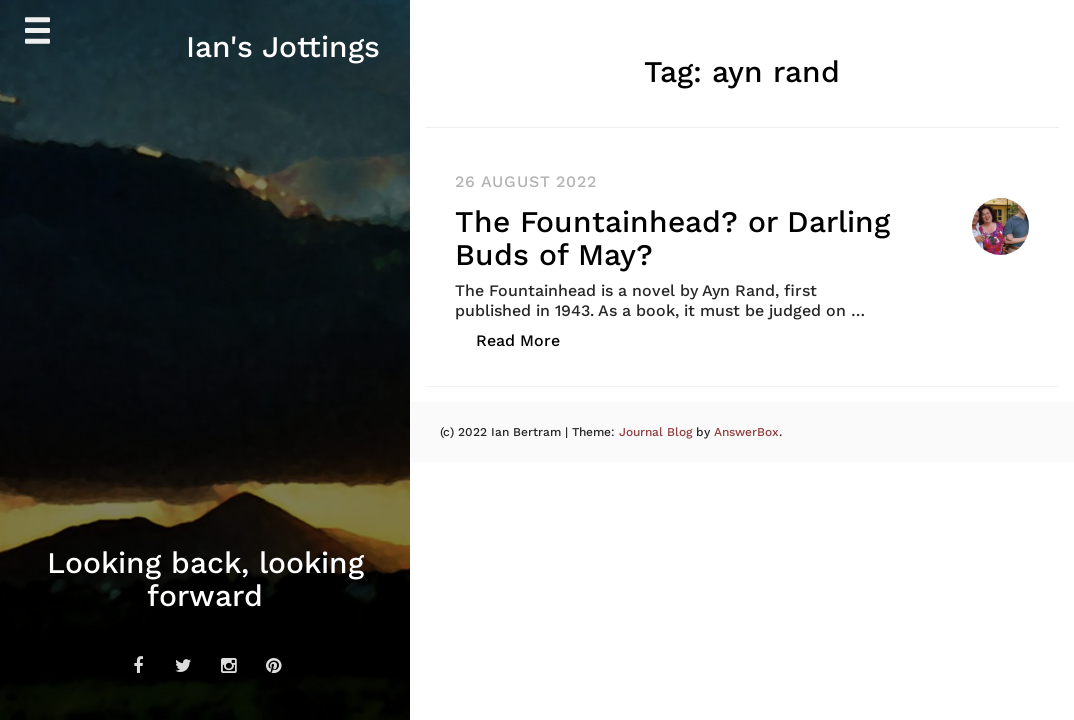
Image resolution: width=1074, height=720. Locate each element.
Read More (528, 339)
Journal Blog (657, 432)
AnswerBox (746, 432)
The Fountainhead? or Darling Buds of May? (672, 238)
